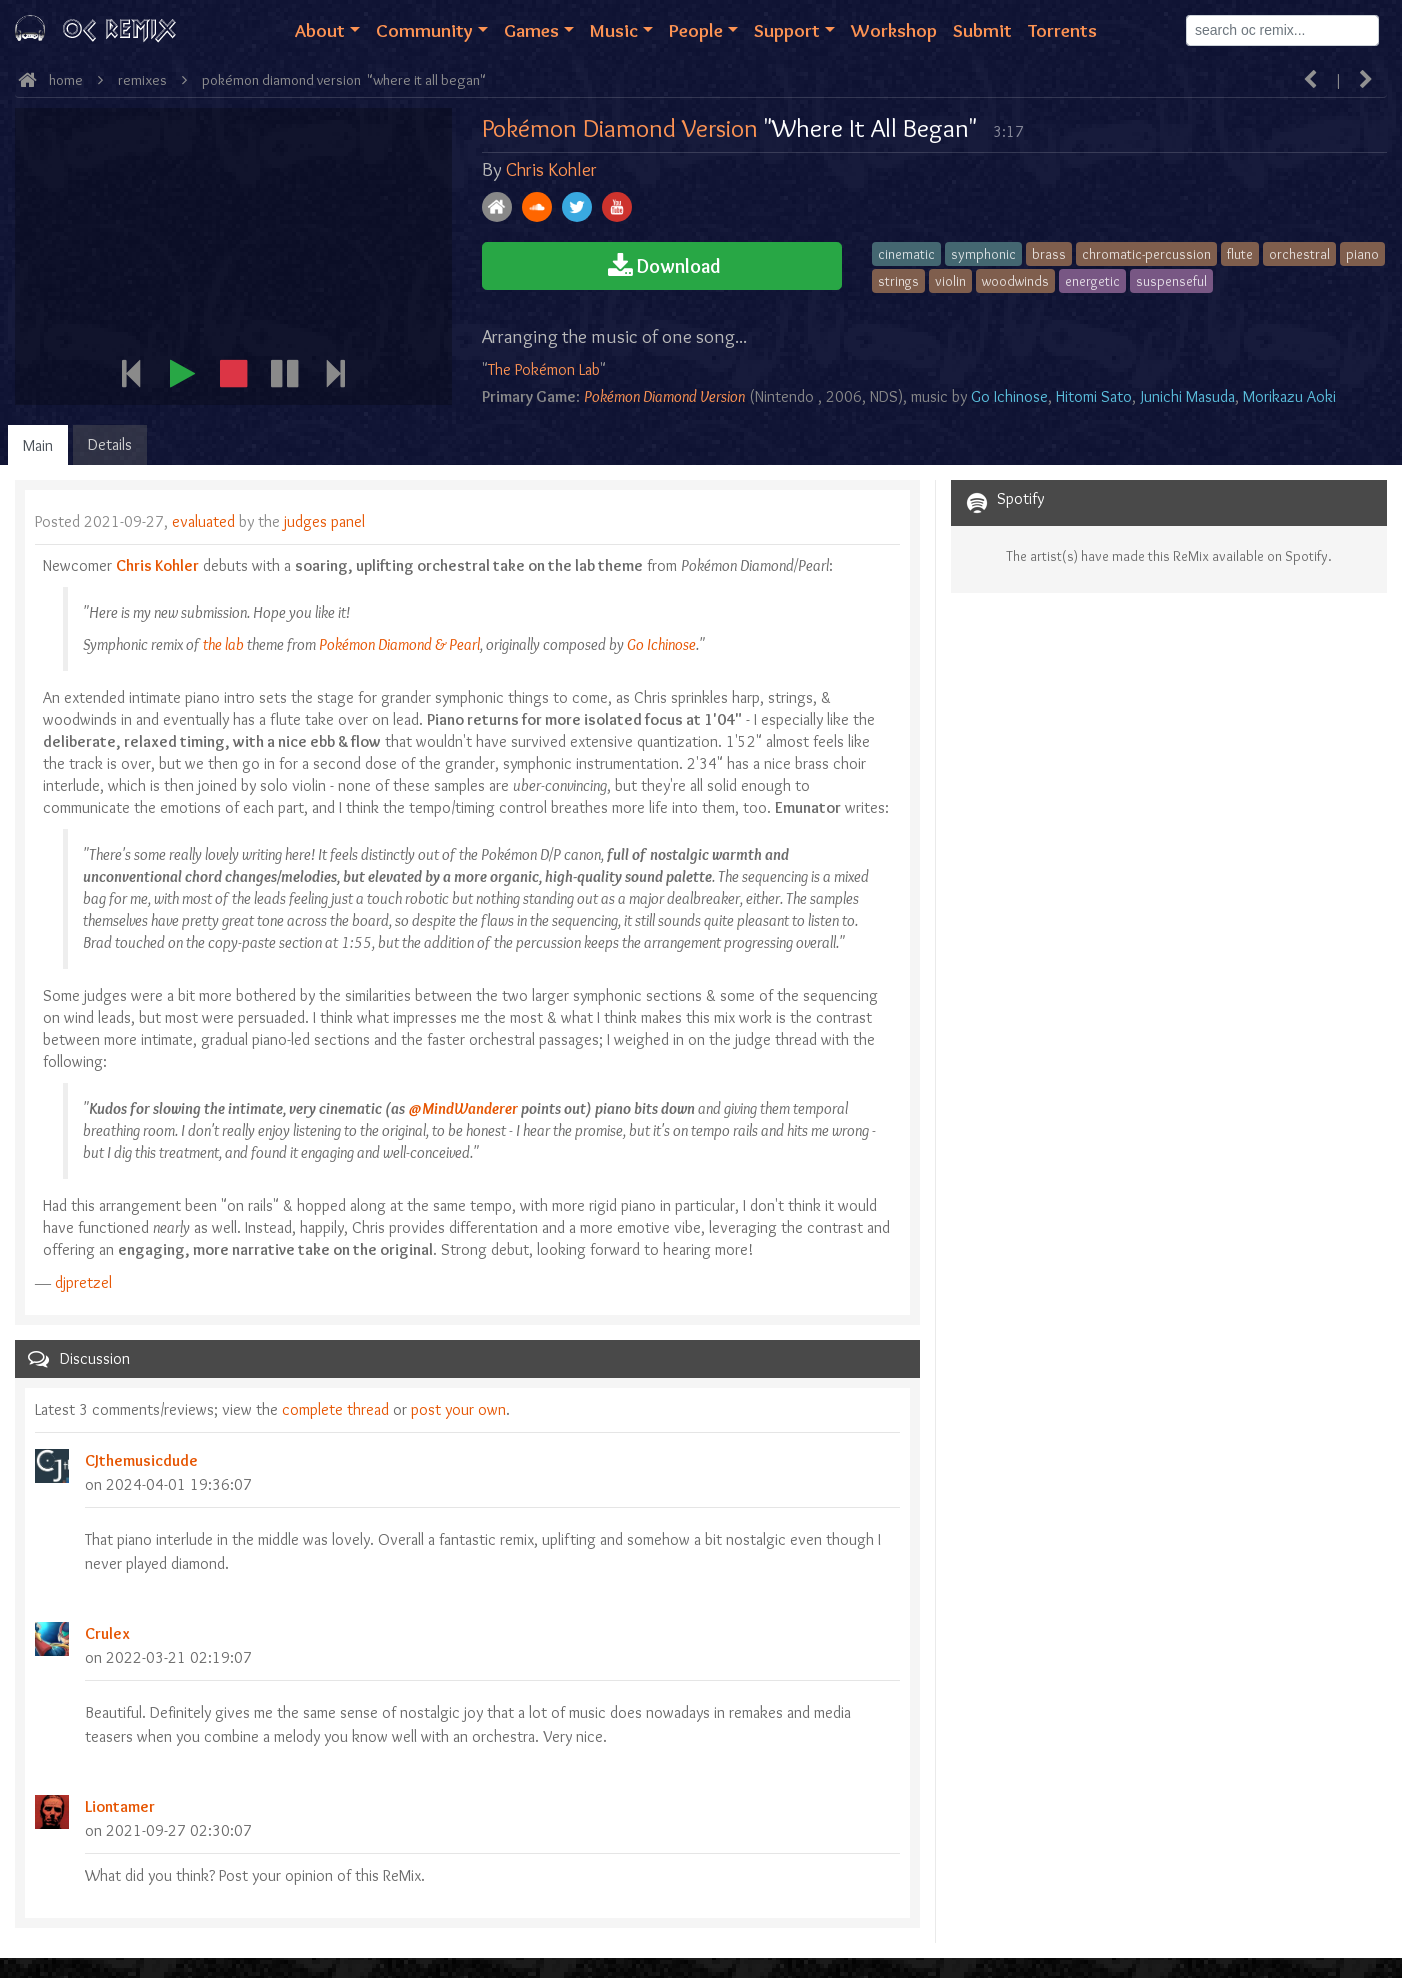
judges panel (324, 521)
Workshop (894, 30)
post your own (458, 1409)
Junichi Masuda (1188, 396)
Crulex (107, 1633)
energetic (1092, 281)
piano (1362, 254)
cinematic (906, 254)
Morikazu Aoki (1289, 396)
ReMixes (142, 80)
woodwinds (1015, 281)
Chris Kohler (551, 169)
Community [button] (424, 30)
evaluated (205, 521)
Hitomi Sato (1094, 396)
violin (950, 281)
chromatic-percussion (1146, 254)
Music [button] (614, 30)
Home (66, 80)
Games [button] (531, 30)
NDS (884, 396)
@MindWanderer (463, 1108)
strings (898, 281)
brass (1049, 254)
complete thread (335, 1409)
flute (1240, 254)
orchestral (1299, 254)
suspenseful (1171, 281)
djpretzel (83, 1282)
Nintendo (784, 396)
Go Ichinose (1009, 396)
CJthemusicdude (141, 1460)
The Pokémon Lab (544, 369)
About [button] (320, 30)
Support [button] (787, 30)
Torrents (1062, 30)
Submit (982, 30)
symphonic (983, 254)
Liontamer (120, 1806)
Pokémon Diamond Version (281, 80)
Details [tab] (110, 444)
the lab (223, 644)
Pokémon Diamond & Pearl (399, 644)
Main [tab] (38, 445)
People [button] (696, 30)
